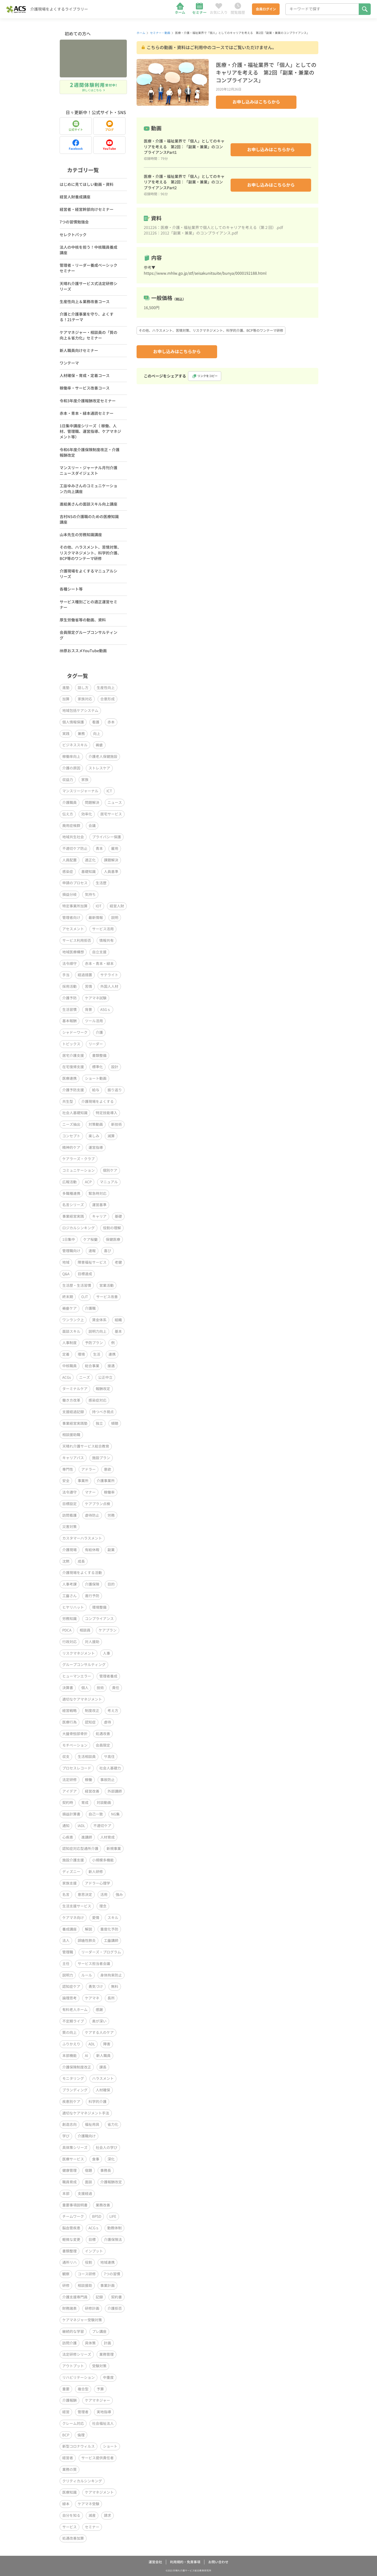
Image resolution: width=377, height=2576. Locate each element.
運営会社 (155, 2562)
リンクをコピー (207, 376)
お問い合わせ (218, 2562)
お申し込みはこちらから (256, 102)
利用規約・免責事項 (185, 2562)
